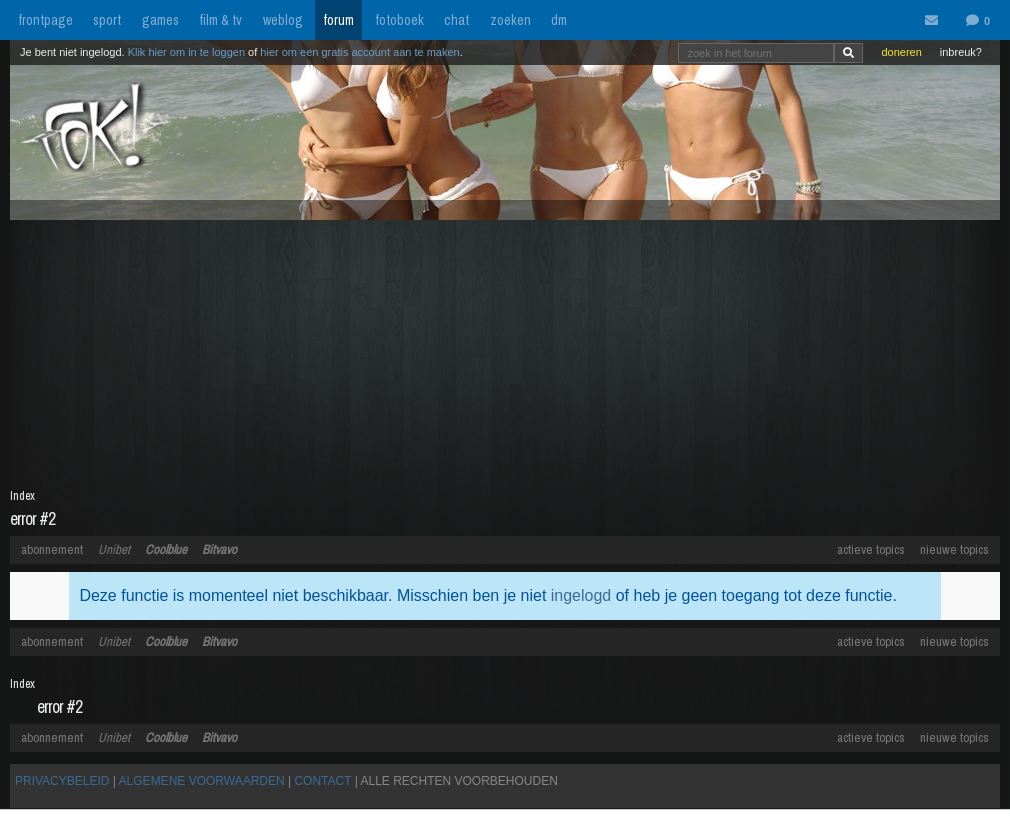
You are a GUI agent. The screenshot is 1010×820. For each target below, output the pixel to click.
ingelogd (581, 595)
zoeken (510, 20)
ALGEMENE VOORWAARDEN (202, 781)
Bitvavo (219, 549)
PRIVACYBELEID (62, 781)
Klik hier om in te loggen (186, 52)
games (160, 20)
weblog (283, 20)
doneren (901, 52)
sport (107, 20)
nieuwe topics (954, 549)
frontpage (45, 20)
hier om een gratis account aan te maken (359, 52)
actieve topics (871, 549)
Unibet (114, 549)
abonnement (52, 549)
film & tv (220, 20)
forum (338, 20)
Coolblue (166, 549)
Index (22, 496)
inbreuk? (961, 52)
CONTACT (322, 781)
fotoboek (399, 20)
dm (559, 20)
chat (456, 20)
